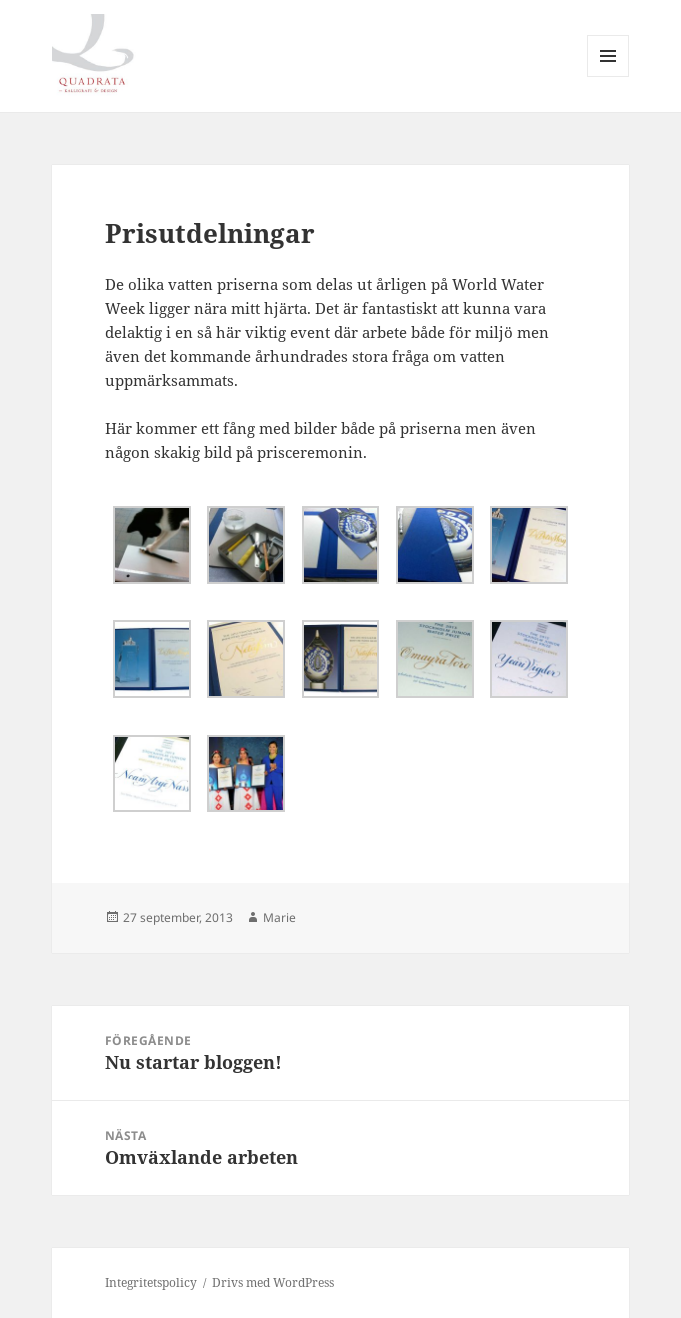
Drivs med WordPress (273, 1282)
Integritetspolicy (151, 1282)
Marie (279, 917)
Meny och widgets (608, 76)
